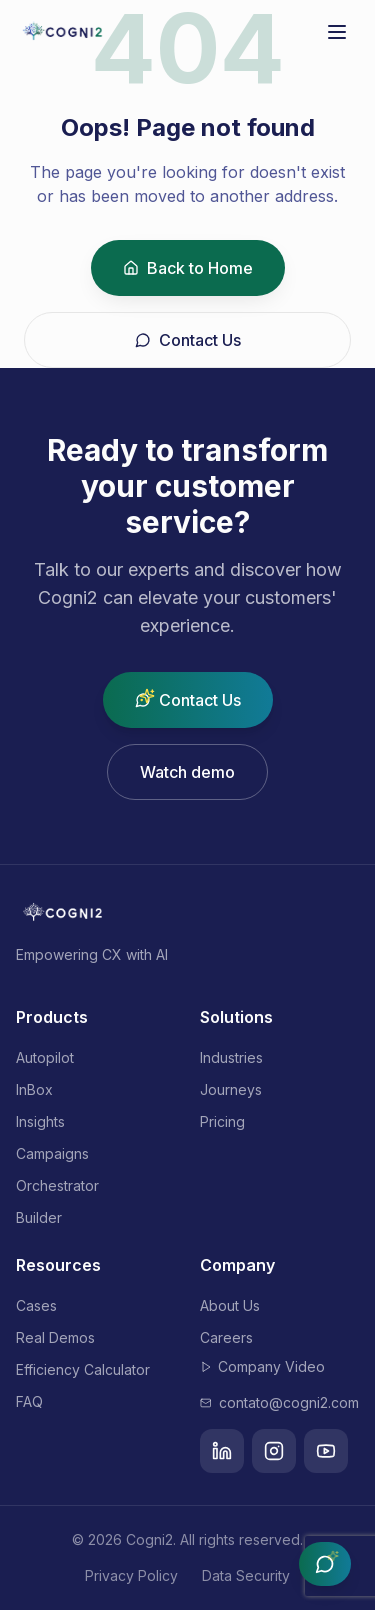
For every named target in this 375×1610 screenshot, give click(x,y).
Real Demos (55, 1337)
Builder (39, 1217)
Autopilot (45, 1057)
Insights (40, 1121)
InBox (34, 1089)
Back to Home (188, 268)
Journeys (231, 1089)
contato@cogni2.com (280, 1402)
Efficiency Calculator (83, 1369)
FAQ (29, 1401)
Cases (36, 1305)
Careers (226, 1337)
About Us (230, 1305)
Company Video (262, 1366)
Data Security (246, 1575)
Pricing (222, 1121)
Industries (231, 1057)
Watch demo (187, 772)
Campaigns (52, 1153)
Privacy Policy (131, 1575)
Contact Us (188, 340)
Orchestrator (57, 1185)
